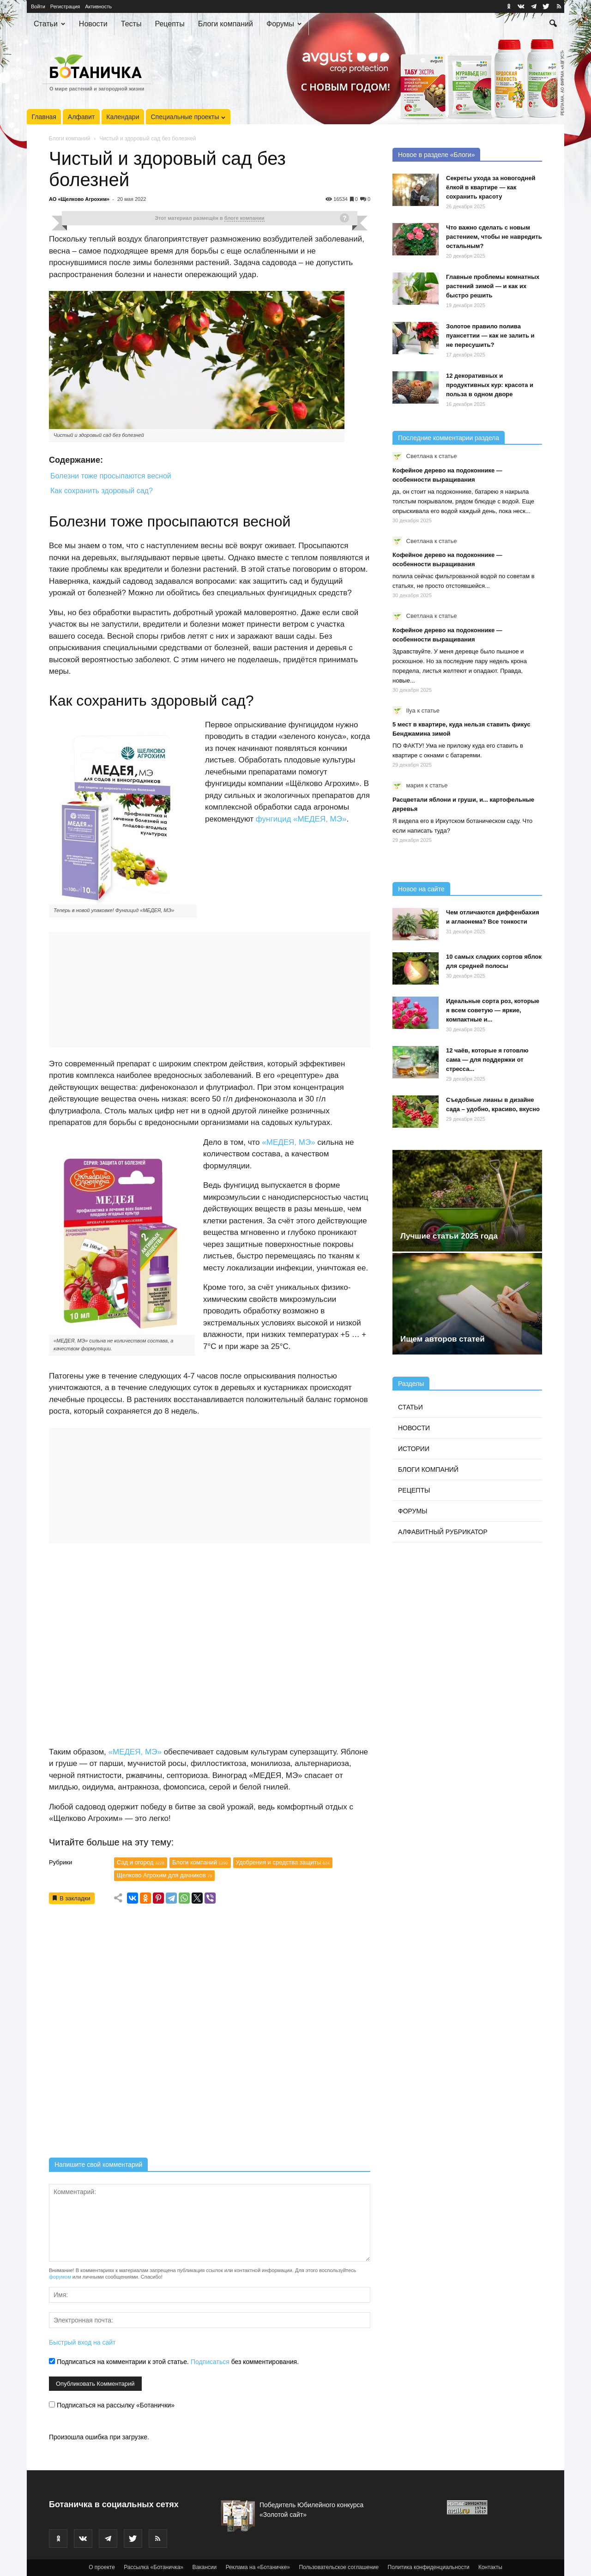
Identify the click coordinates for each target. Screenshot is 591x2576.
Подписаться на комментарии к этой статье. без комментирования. (174, 2361)
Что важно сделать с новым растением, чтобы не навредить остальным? (494, 236)
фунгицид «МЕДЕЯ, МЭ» (301, 819)
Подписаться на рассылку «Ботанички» (112, 2405)
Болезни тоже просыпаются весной (110, 476)
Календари (122, 117)
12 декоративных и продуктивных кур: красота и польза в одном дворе (489, 385)
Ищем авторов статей (442, 1339)
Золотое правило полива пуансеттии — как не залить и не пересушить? (490, 335)
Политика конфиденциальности (429, 2567)
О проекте (102, 2567)
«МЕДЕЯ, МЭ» (288, 1142)
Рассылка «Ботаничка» (153, 2567)
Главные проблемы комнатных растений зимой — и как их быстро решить (492, 286)
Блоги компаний (225, 24)
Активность (98, 6)
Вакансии (204, 2567)
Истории (413, 1448)
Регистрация (65, 6)
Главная (44, 117)
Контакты (490, 2567)
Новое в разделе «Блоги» (436, 154)
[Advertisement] (209, 2034)
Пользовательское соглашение (339, 2567)
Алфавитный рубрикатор (443, 1532)
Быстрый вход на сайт (82, 2342)
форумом (60, 2277)
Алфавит (81, 117)
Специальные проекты (188, 117)
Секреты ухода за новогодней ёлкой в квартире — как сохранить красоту (490, 187)
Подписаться (210, 2361)
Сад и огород (140, 1862)
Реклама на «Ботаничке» (258, 2567)
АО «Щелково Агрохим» (79, 199)
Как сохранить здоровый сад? (101, 491)
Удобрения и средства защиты (283, 1862)
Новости (93, 24)
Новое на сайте (421, 889)
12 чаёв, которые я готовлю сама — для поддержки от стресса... (487, 1059)
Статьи (49, 24)
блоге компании (244, 218)
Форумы (284, 24)
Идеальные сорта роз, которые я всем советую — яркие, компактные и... (492, 1010)
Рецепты (169, 24)
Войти (38, 6)
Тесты (131, 24)
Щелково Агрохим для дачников (164, 1875)
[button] (553, 24)
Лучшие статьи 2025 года (449, 1236)
